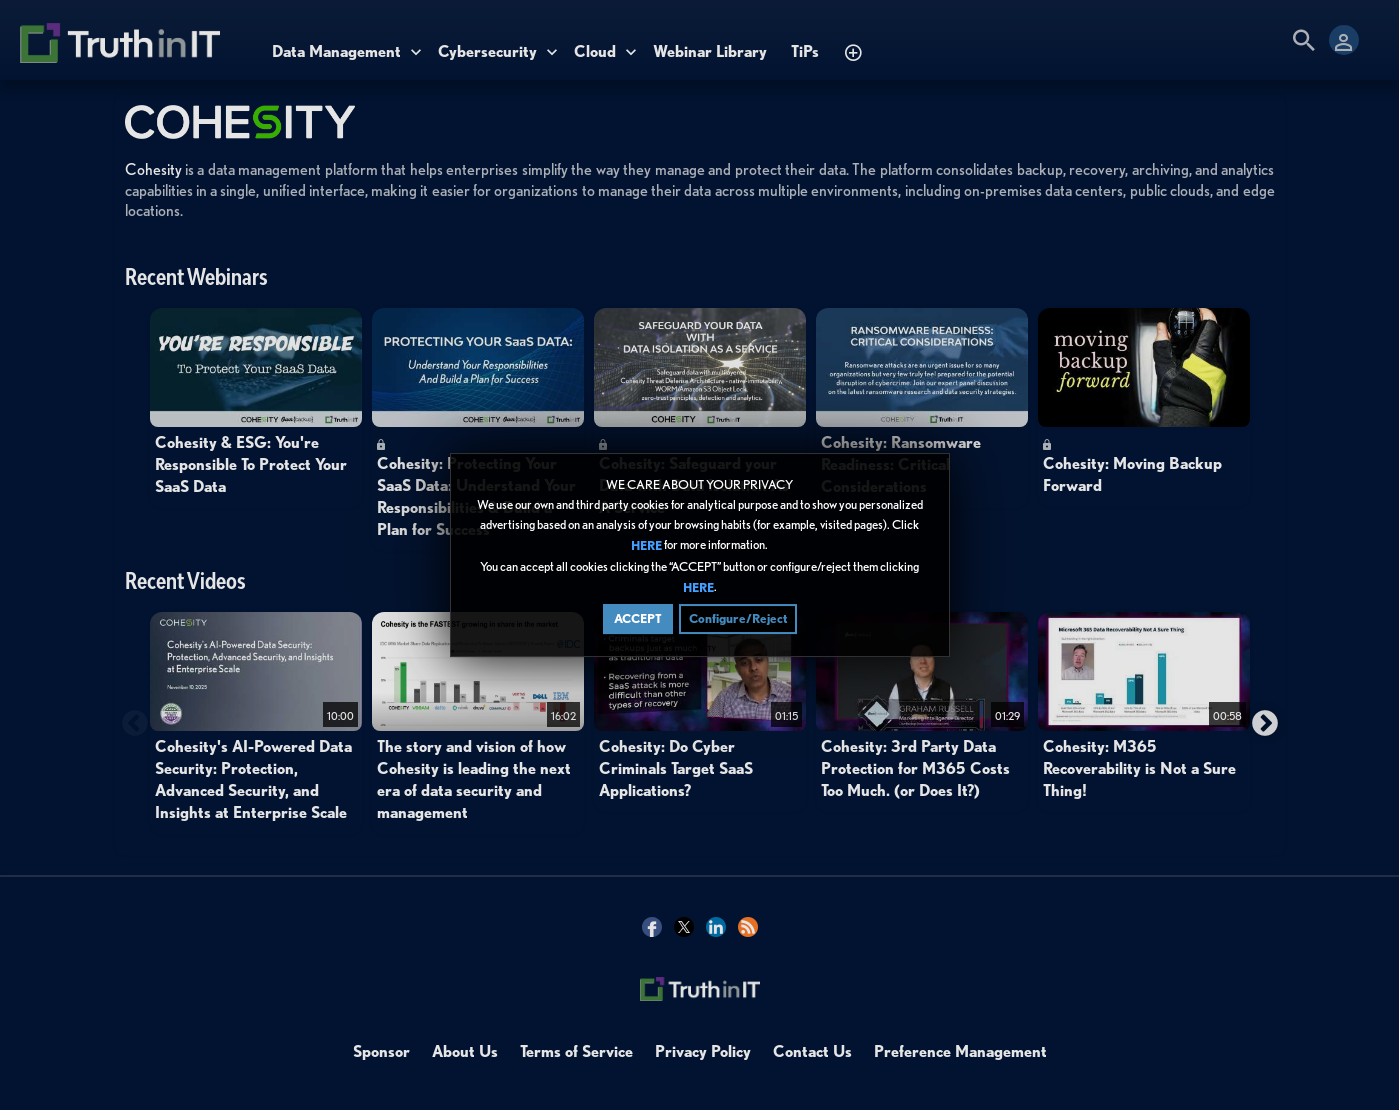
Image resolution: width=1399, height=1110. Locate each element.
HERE (646, 546)
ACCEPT (638, 618)
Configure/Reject (738, 618)
